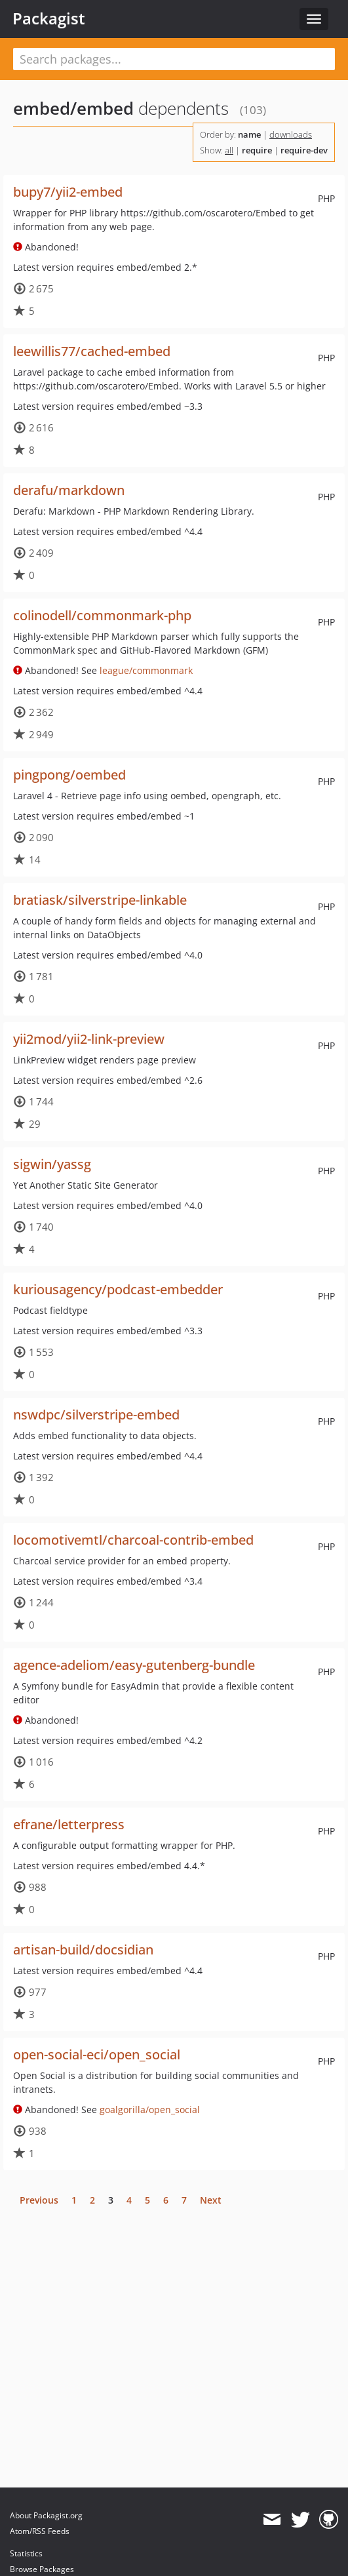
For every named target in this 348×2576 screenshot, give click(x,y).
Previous (39, 2200)
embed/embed (73, 108)
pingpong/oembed (69, 774)
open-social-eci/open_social (96, 2054)
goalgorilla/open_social (150, 2109)
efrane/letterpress (69, 1824)
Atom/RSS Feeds (39, 2531)
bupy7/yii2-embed (68, 192)
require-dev (304, 150)
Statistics (26, 2553)
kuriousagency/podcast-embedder (118, 1289)
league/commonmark (146, 670)
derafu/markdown (69, 490)
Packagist (48, 18)
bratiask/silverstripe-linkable (100, 900)
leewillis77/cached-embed (91, 351)
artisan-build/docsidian (83, 1949)
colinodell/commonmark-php (102, 615)
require (257, 150)
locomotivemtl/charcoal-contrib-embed (133, 1540)
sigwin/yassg (52, 1164)
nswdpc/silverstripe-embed (96, 1414)
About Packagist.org (46, 2515)
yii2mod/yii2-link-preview (88, 1039)
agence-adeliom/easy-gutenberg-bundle (134, 1665)
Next (211, 2200)
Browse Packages (42, 2569)
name (249, 134)
